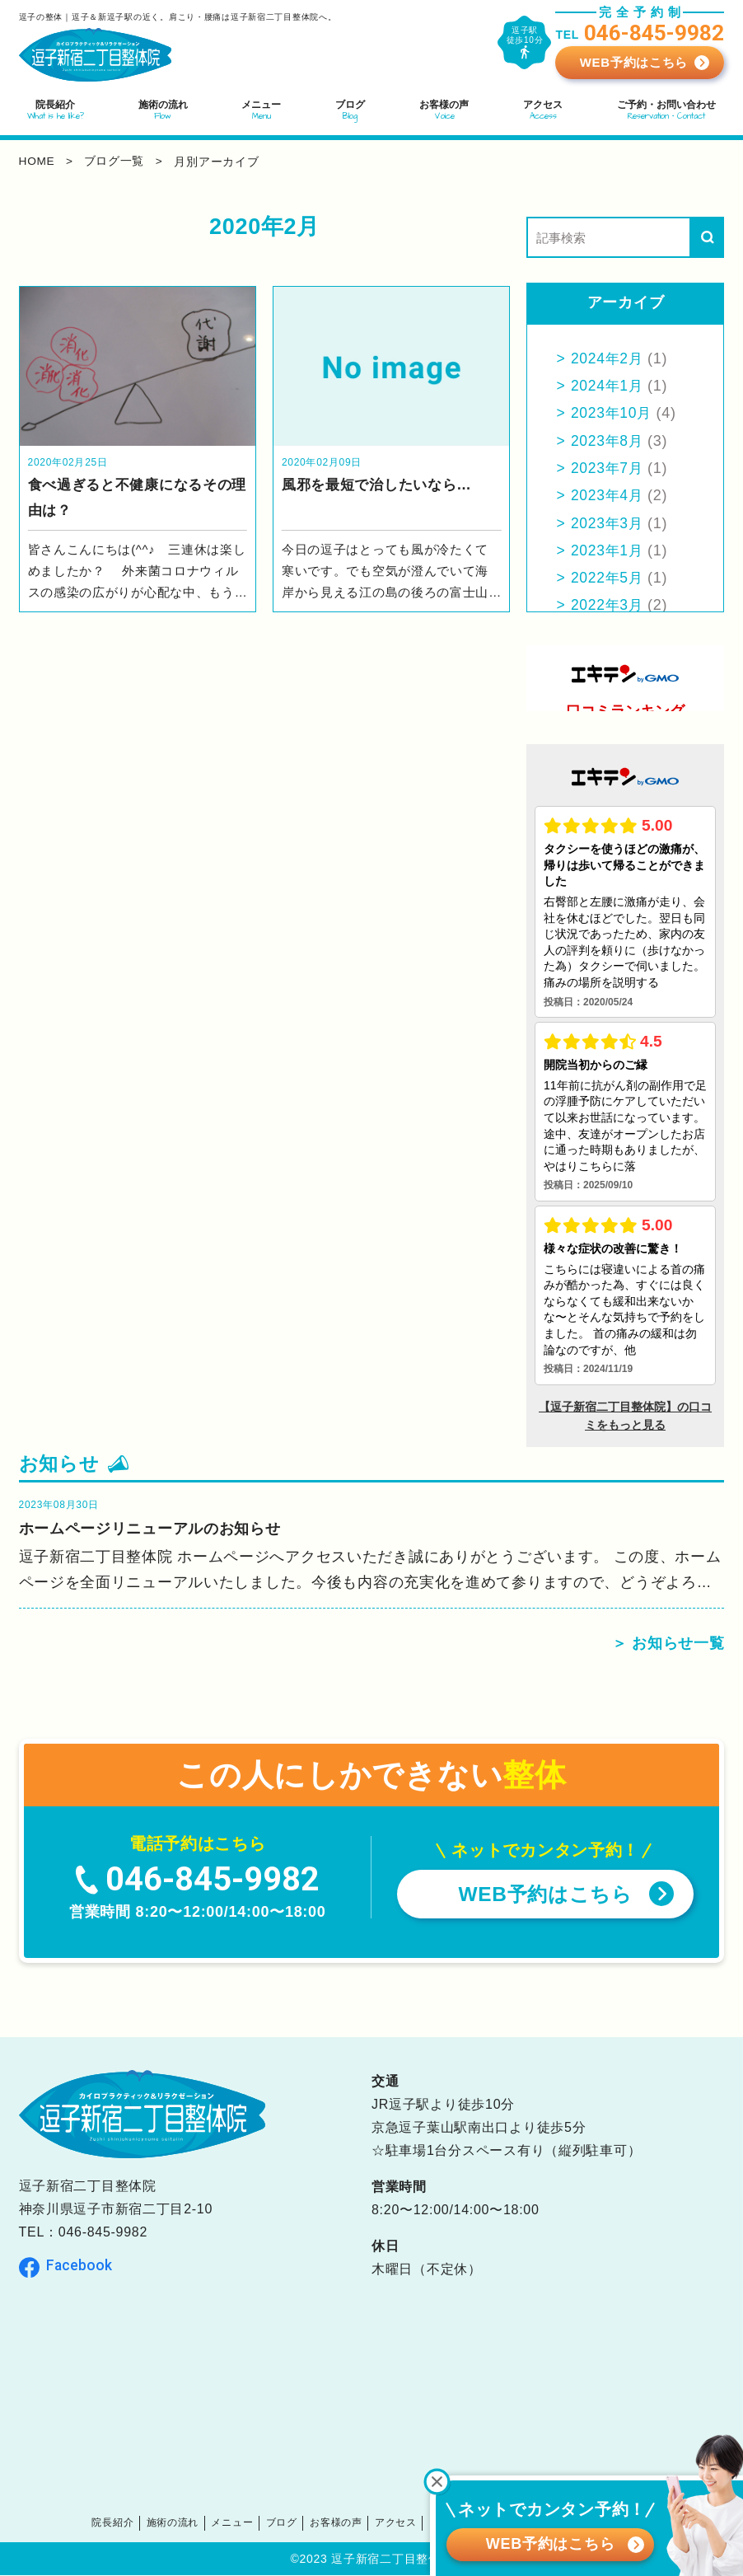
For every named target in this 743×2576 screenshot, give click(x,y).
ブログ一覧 (116, 161)
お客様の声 (339, 2524)
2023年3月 (608, 523)
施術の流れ (185, 2524)
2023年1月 (608, 550)
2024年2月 (608, 358)
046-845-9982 (102, 2234)
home (37, 161)
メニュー (241, 2524)
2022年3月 (608, 605)
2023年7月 (608, 468)
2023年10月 (613, 413)
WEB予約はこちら (634, 62)
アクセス (395, 2524)
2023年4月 (608, 495)
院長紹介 (129, 2524)
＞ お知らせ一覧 (668, 1645)
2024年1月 (608, 385)
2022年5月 (608, 577)
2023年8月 (608, 441)
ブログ (287, 2524)
